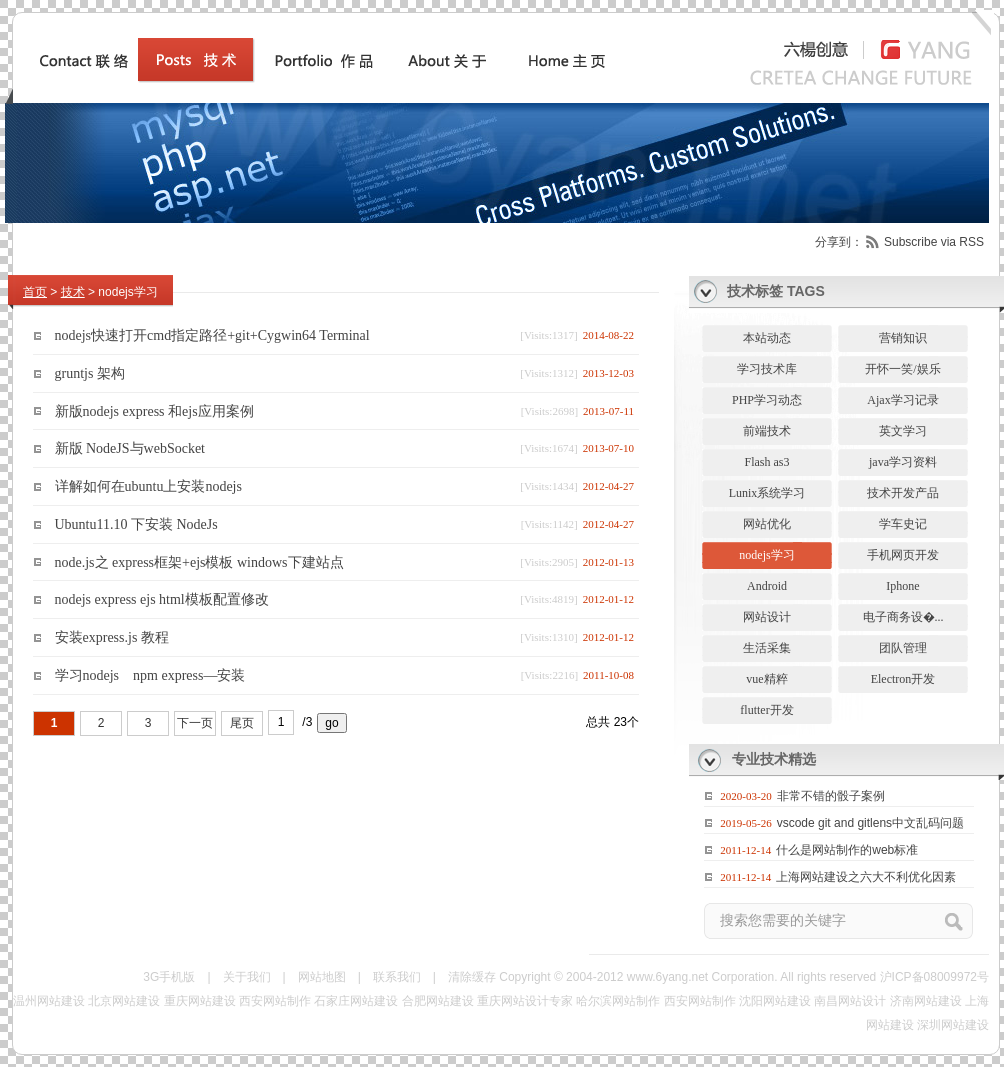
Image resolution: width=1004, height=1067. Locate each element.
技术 (73, 292)
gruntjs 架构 (90, 373)
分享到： (839, 242)
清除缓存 (472, 977)
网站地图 (322, 977)
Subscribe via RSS (934, 242)
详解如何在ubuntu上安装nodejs (148, 486)
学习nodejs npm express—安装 (150, 675)
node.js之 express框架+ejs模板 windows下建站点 (199, 561)
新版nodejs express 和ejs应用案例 (154, 410)
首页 (35, 292)
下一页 (195, 723)
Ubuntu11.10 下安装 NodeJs (136, 524)
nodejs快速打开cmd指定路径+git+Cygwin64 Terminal (212, 335)
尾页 (242, 723)
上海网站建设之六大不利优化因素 (866, 877)
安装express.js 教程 (112, 637)
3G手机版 (169, 977)
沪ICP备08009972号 (934, 977)
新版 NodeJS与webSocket (130, 448)
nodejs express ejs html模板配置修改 (162, 599)
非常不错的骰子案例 (831, 796)
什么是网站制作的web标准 (847, 850)
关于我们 (247, 977)
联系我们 (397, 977)
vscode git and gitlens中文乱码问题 (870, 823)
